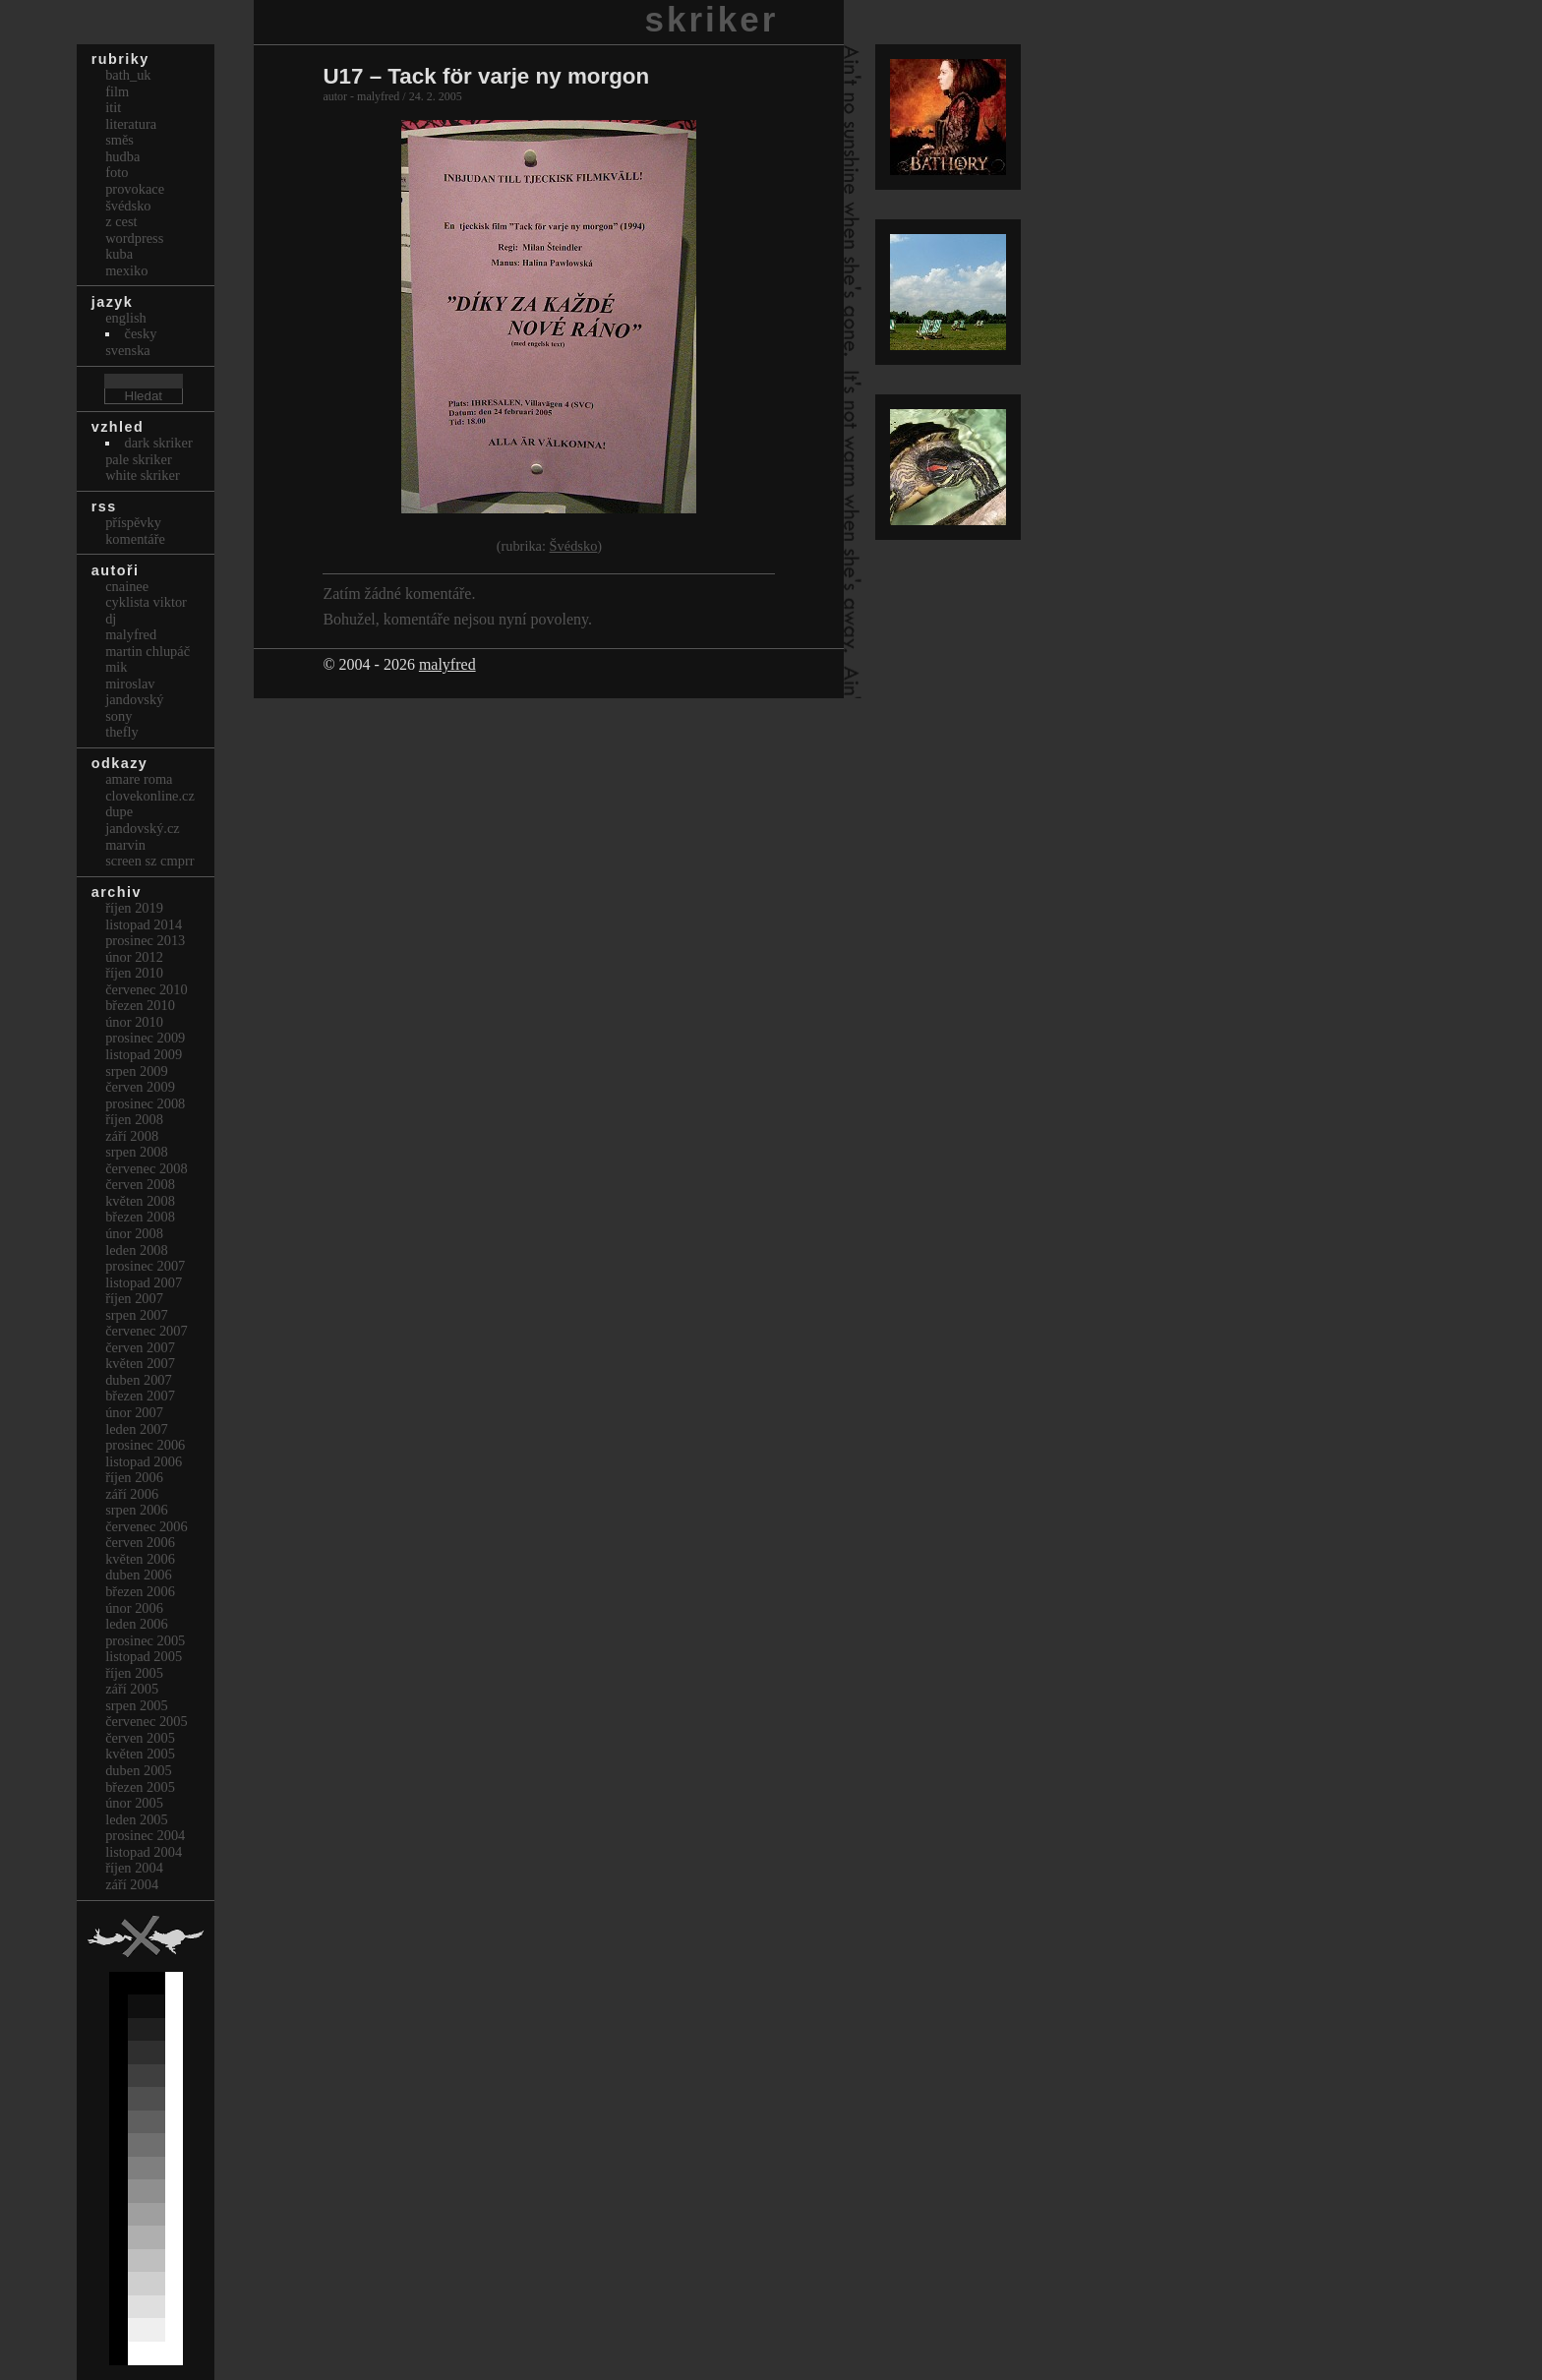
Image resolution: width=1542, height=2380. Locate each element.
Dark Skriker (159, 442)
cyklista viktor (146, 602)
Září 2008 (131, 1136)
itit (113, 107)
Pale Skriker (138, 459)
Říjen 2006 (134, 1477)
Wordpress (134, 238)
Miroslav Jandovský (134, 692)
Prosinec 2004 (145, 1835)
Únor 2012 (134, 957)
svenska (127, 350)
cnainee (126, 586)
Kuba (119, 254)
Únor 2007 (134, 1412)
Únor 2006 (134, 1608)
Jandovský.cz (142, 828)
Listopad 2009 (143, 1054)
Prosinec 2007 (145, 1266)
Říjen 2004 (134, 1867)
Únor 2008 (134, 1233)
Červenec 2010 (146, 989)
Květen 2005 (140, 1753)
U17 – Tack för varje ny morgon (486, 76)
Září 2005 (131, 1688)
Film (117, 91)
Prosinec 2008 (145, 1103)
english (126, 318)
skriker (712, 19)
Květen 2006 (140, 1559)
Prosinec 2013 (145, 940)
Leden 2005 (136, 1819)
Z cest (121, 221)
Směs (119, 140)
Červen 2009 (140, 1087)
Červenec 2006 (146, 1526)
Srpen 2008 (136, 1152)
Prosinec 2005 (145, 1640)
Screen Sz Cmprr (149, 860)
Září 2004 (131, 1884)
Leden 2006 (136, 1624)
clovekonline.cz (150, 795)
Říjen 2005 (134, 1673)
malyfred (447, 664)
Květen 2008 (140, 1201)
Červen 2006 (140, 1542)
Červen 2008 (140, 1184)
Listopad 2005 (143, 1656)
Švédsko (574, 546)
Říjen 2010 (134, 973)
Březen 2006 (140, 1591)
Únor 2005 (134, 1803)
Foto (116, 172)
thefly (122, 732)
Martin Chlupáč (147, 651)
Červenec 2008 (146, 1168)
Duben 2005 (138, 1770)
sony (118, 716)
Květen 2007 (140, 1363)
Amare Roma (138, 779)
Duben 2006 (138, 1574)
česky (141, 333)
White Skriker (142, 475)
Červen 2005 (140, 1738)
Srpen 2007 (136, 1315)
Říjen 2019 (134, 908)
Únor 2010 (134, 1022)
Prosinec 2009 (145, 1037)
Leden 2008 (136, 1250)
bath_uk (127, 75)
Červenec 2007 (146, 1331)
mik (116, 667)
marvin (125, 845)
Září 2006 (131, 1494)
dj (110, 618)
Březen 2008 (140, 1216)
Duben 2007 (138, 1380)
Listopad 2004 (143, 1852)
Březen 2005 (140, 1787)
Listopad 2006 (143, 1461)
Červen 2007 (140, 1347)
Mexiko (126, 270)
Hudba (122, 156)
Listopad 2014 (143, 924)
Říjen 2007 (134, 1298)
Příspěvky (133, 522)
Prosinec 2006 (145, 1445)
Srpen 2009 (136, 1071)
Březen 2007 (140, 1395)
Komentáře (135, 539)
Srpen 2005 (136, 1705)
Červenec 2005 (146, 1721)
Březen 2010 (140, 1005)
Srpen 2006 (136, 1509)
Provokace (134, 189)
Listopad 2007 (143, 1282)
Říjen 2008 (134, 1119)
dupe (119, 811)
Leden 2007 (136, 1429)
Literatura (130, 124)
